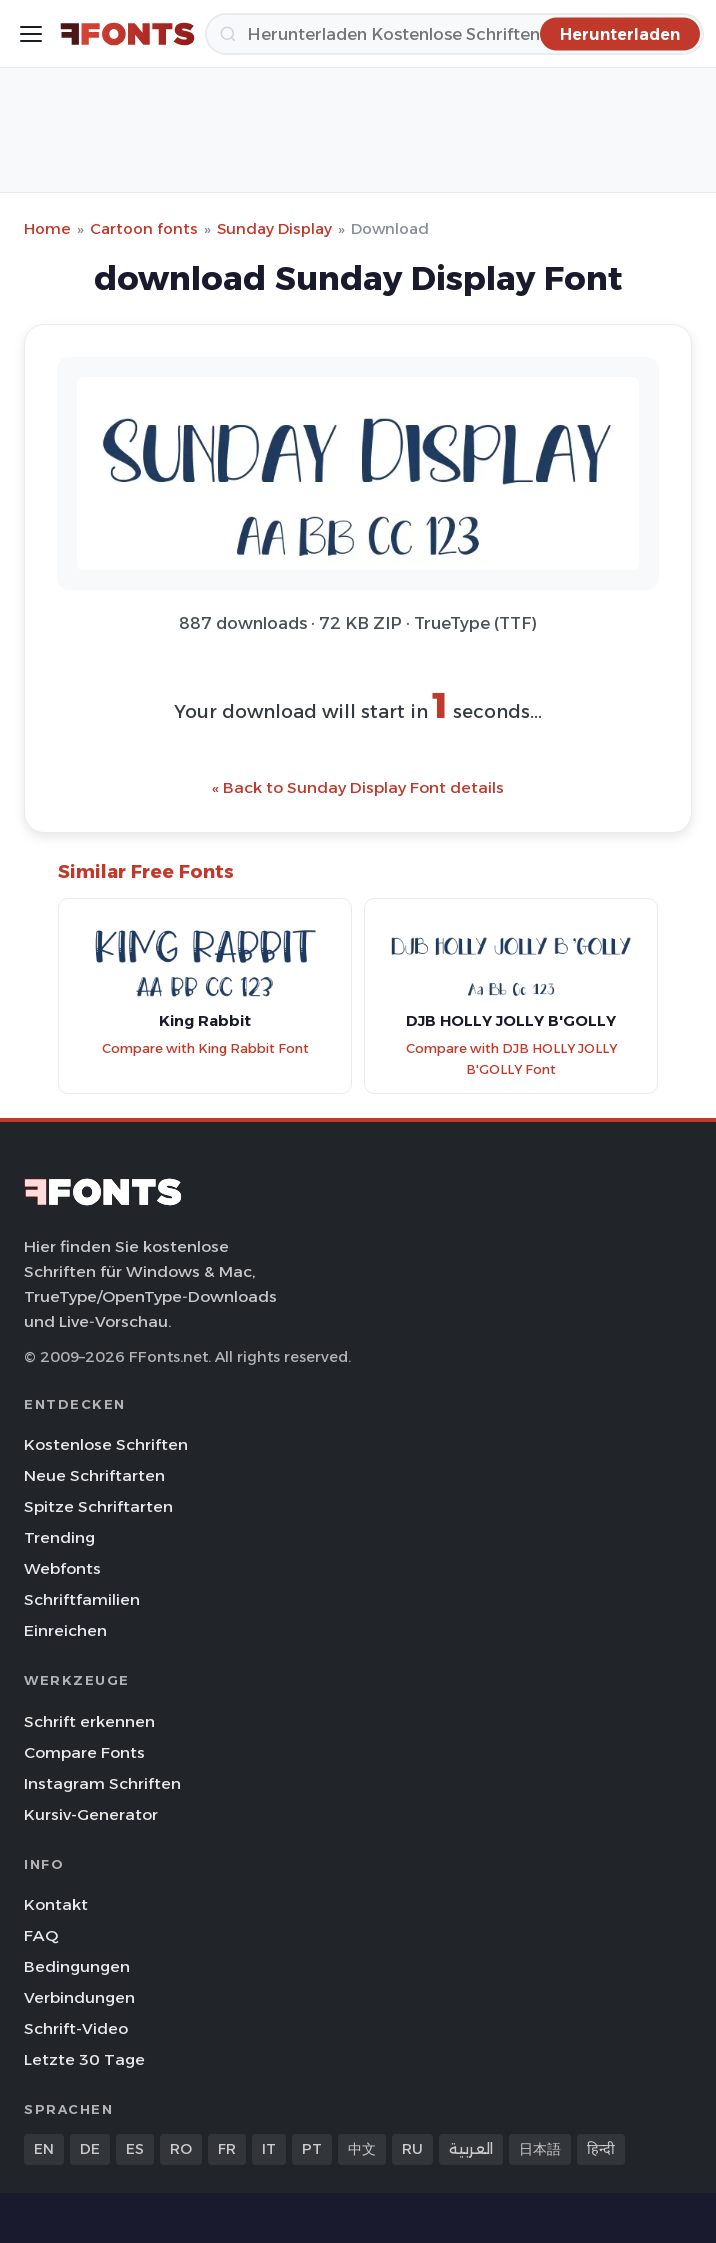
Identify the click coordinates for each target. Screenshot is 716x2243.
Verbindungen (79, 1997)
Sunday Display (274, 228)
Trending (59, 1537)
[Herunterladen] (454, 34)
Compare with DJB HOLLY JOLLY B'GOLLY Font (511, 1059)
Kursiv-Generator (91, 1814)
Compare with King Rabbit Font (205, 1048)
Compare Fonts (84, 1752)
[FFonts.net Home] (127, 34)
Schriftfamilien (82, 1599)
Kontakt (56, 1904)
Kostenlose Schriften (106, 1444)
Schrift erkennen (89, 1721)
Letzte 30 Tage (84, 2059)
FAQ (41, 1935)
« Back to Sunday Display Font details (358, 787)
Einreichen (65, 1630)
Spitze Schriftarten (98, 1506)
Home (47, 228)
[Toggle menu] (31, 34)
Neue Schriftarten (94, 1475)
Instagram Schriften (102, 1783)
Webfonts (62, 1568)
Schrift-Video (76, 2028)
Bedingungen (77, 1966)
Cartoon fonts (144, 228)
